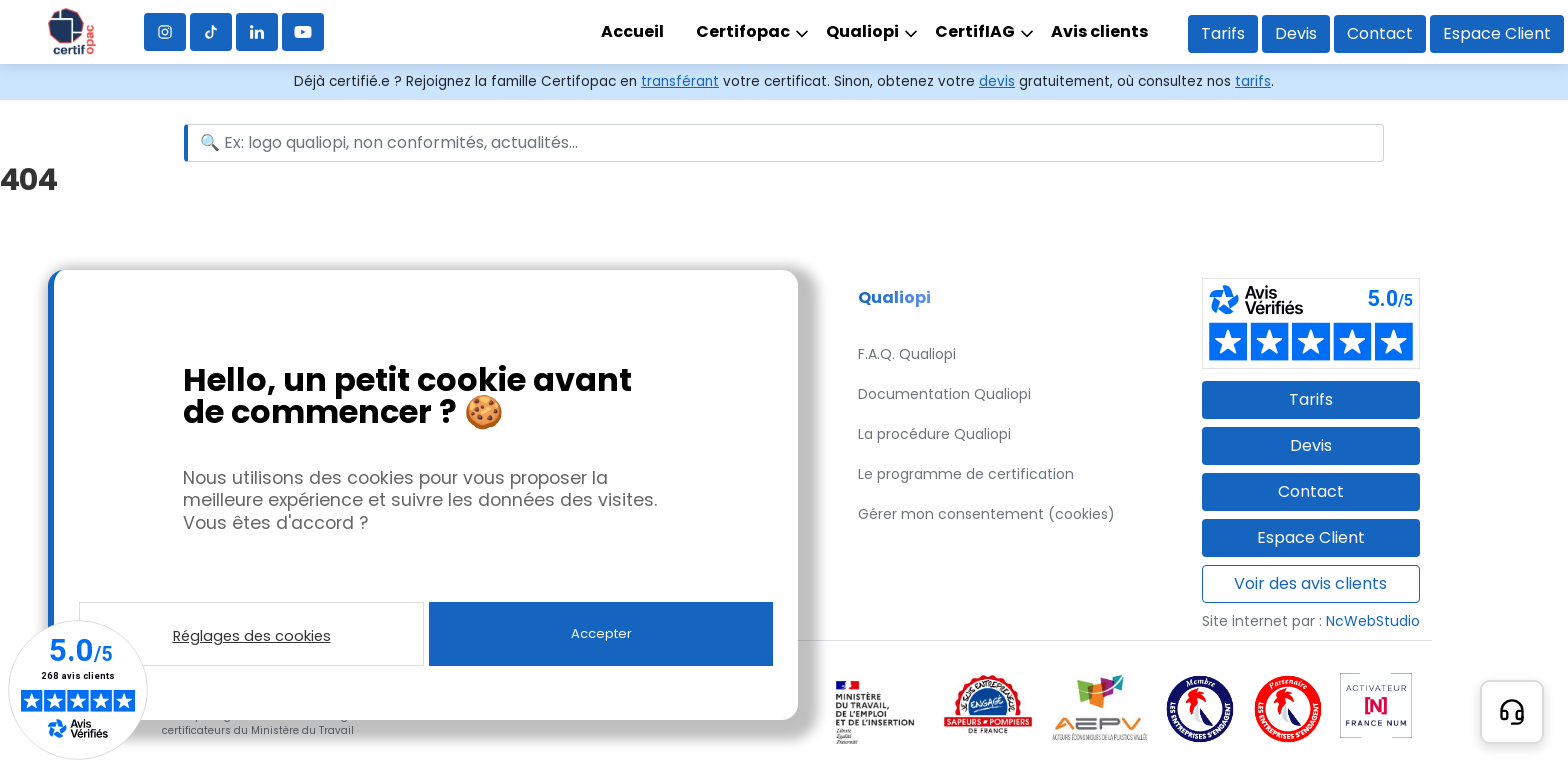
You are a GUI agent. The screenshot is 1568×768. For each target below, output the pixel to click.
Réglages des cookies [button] (252, 636)
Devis (1296, 33)
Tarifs (1223, 33)
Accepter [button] (601, 633)
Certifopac (743, 31)
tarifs (1253, 81)
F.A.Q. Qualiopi (907, 354)
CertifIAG (975, 31)
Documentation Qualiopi (944, 394)
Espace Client (1497, 33)
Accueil (632, 31)
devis (997, 81)
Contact (1380, 33)
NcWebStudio (1373, 621)
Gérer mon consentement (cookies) (986, 514)
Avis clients (1099, 31)
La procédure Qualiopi (934, 434)
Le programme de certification (966, 474)
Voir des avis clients (1310, 583)
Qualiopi (862, 31)
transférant (680, 81)
